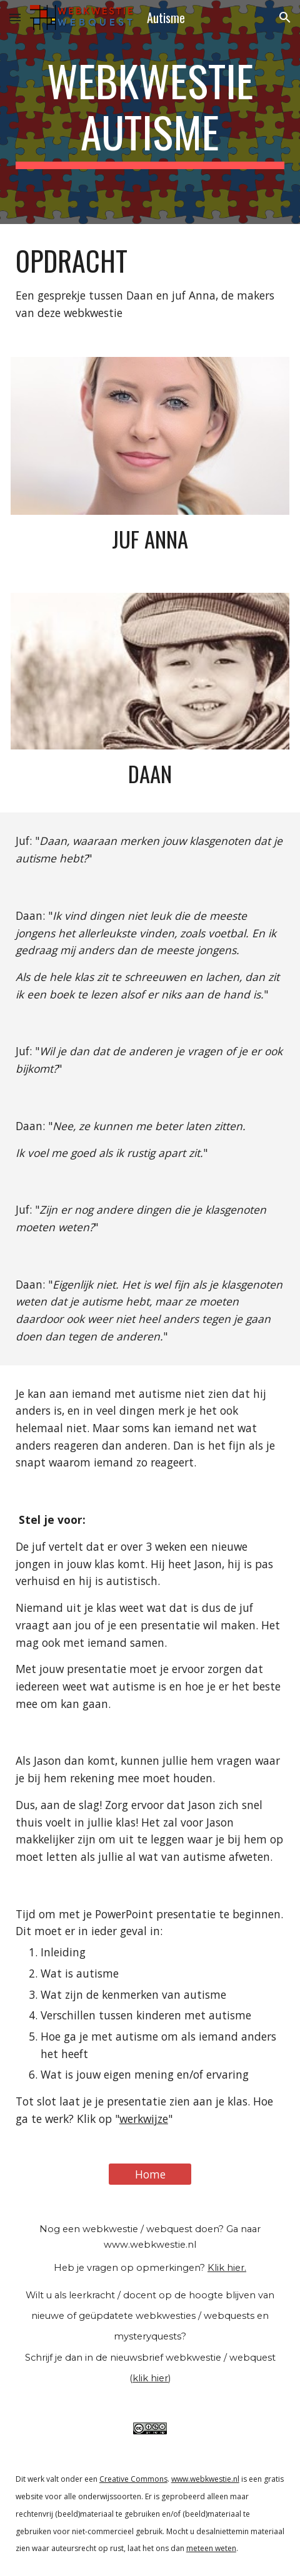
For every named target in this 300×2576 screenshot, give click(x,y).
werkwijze (143, 2118)
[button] (15, 17)
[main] (150, 112)
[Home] (150, 2174)
